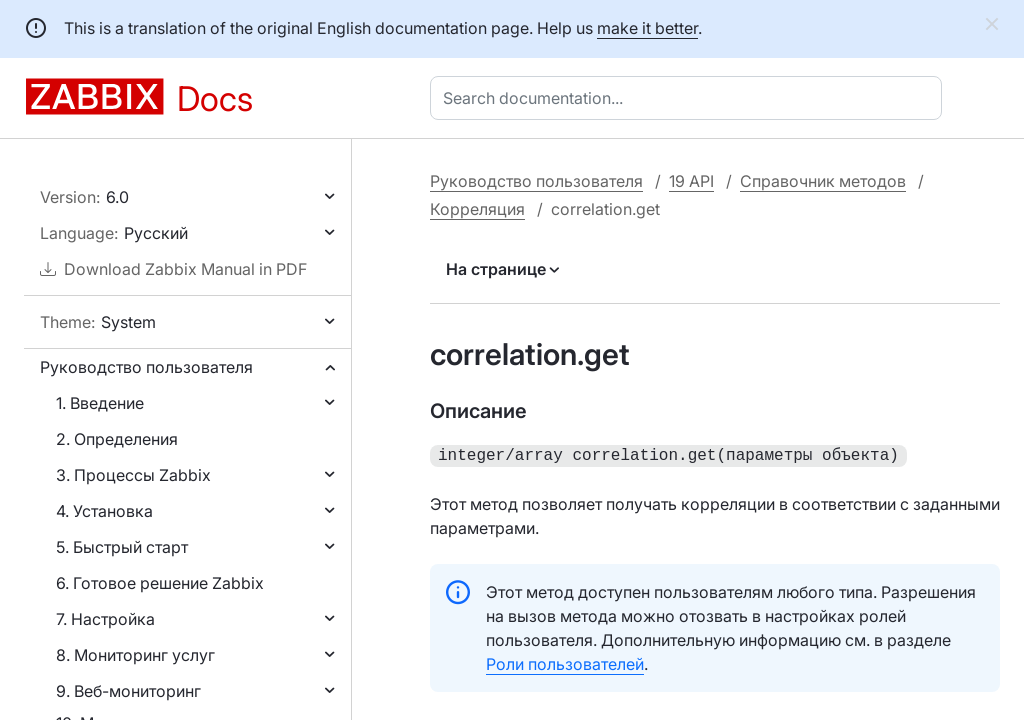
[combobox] (690, 98)
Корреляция (477, 209)
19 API (691, 181)
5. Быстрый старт (122, 547)
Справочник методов (823, 181)
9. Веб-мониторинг (128, 691)
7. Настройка (105, 619)
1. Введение (100, 403)
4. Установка (104, 511)
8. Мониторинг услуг (135, 655)
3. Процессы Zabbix (133, 475)
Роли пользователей (565, 662)
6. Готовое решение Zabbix (160, 583)
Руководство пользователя (146, 367)
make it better (647, 28)
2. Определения (117, 439)
